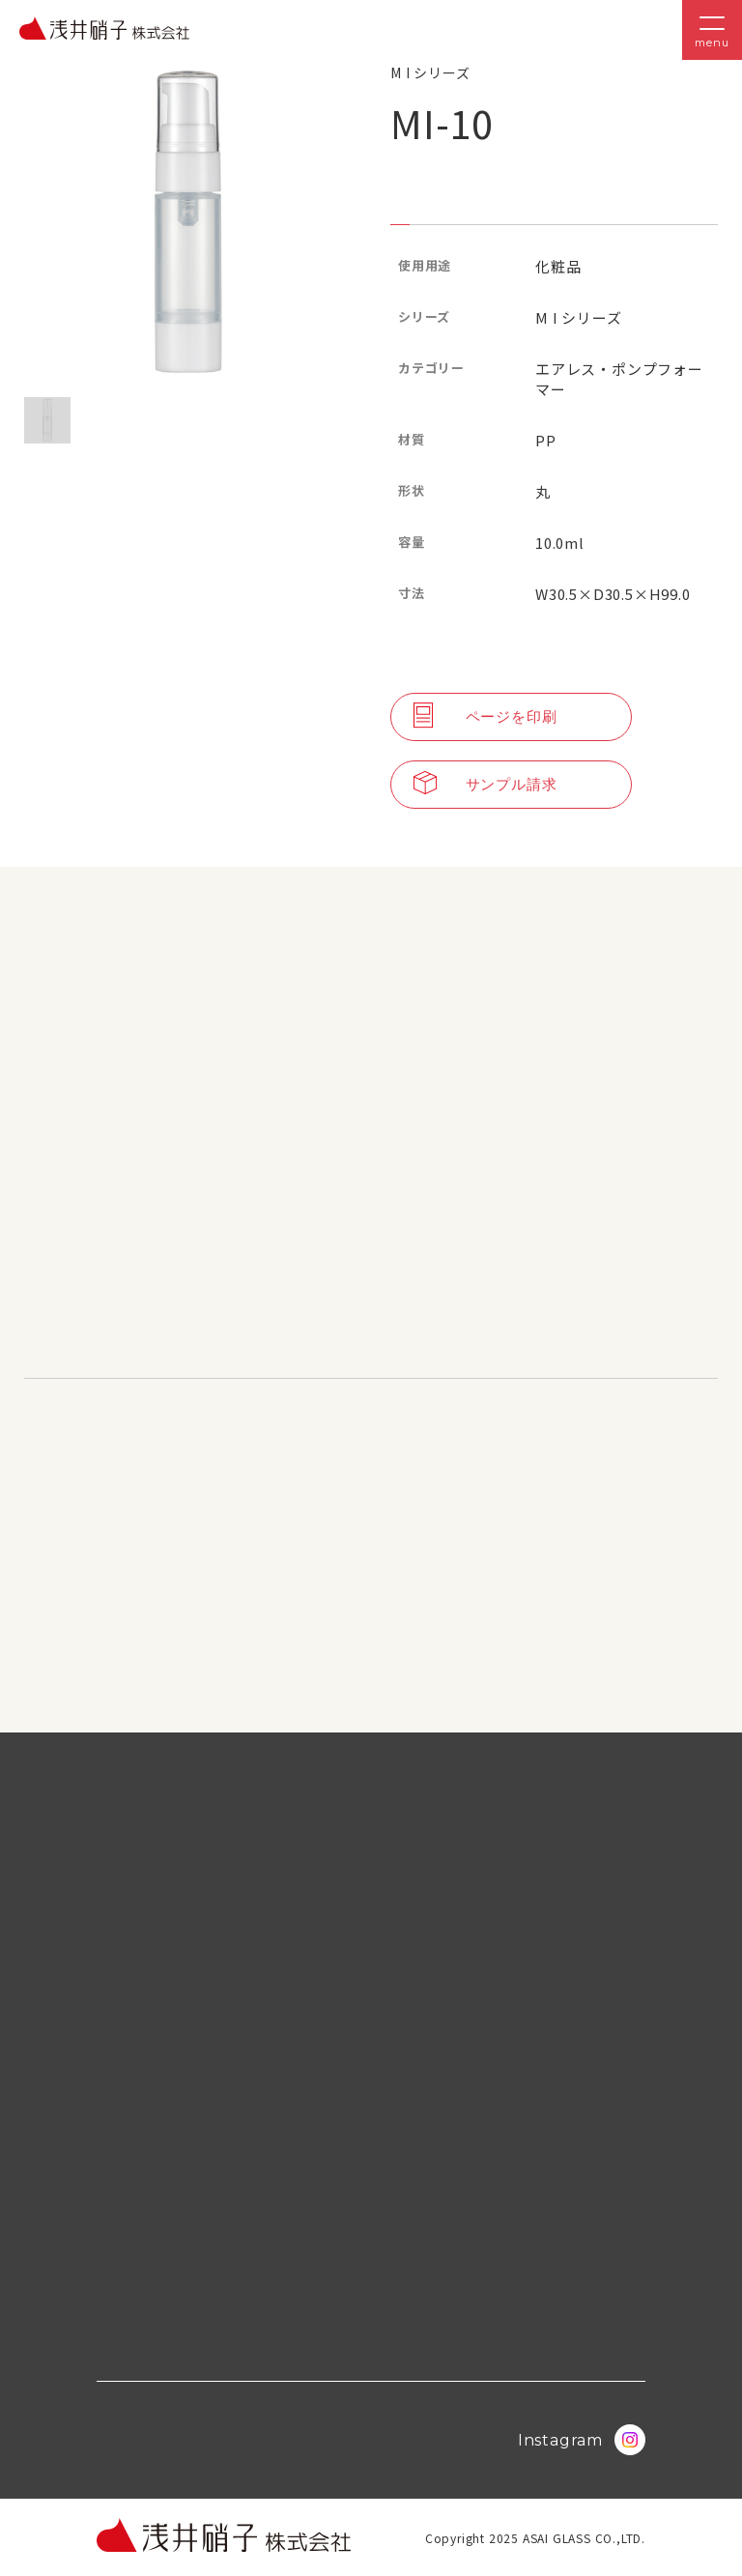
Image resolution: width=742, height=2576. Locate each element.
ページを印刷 (485, 716)
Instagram (581, 2439)
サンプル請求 (485, 784)
